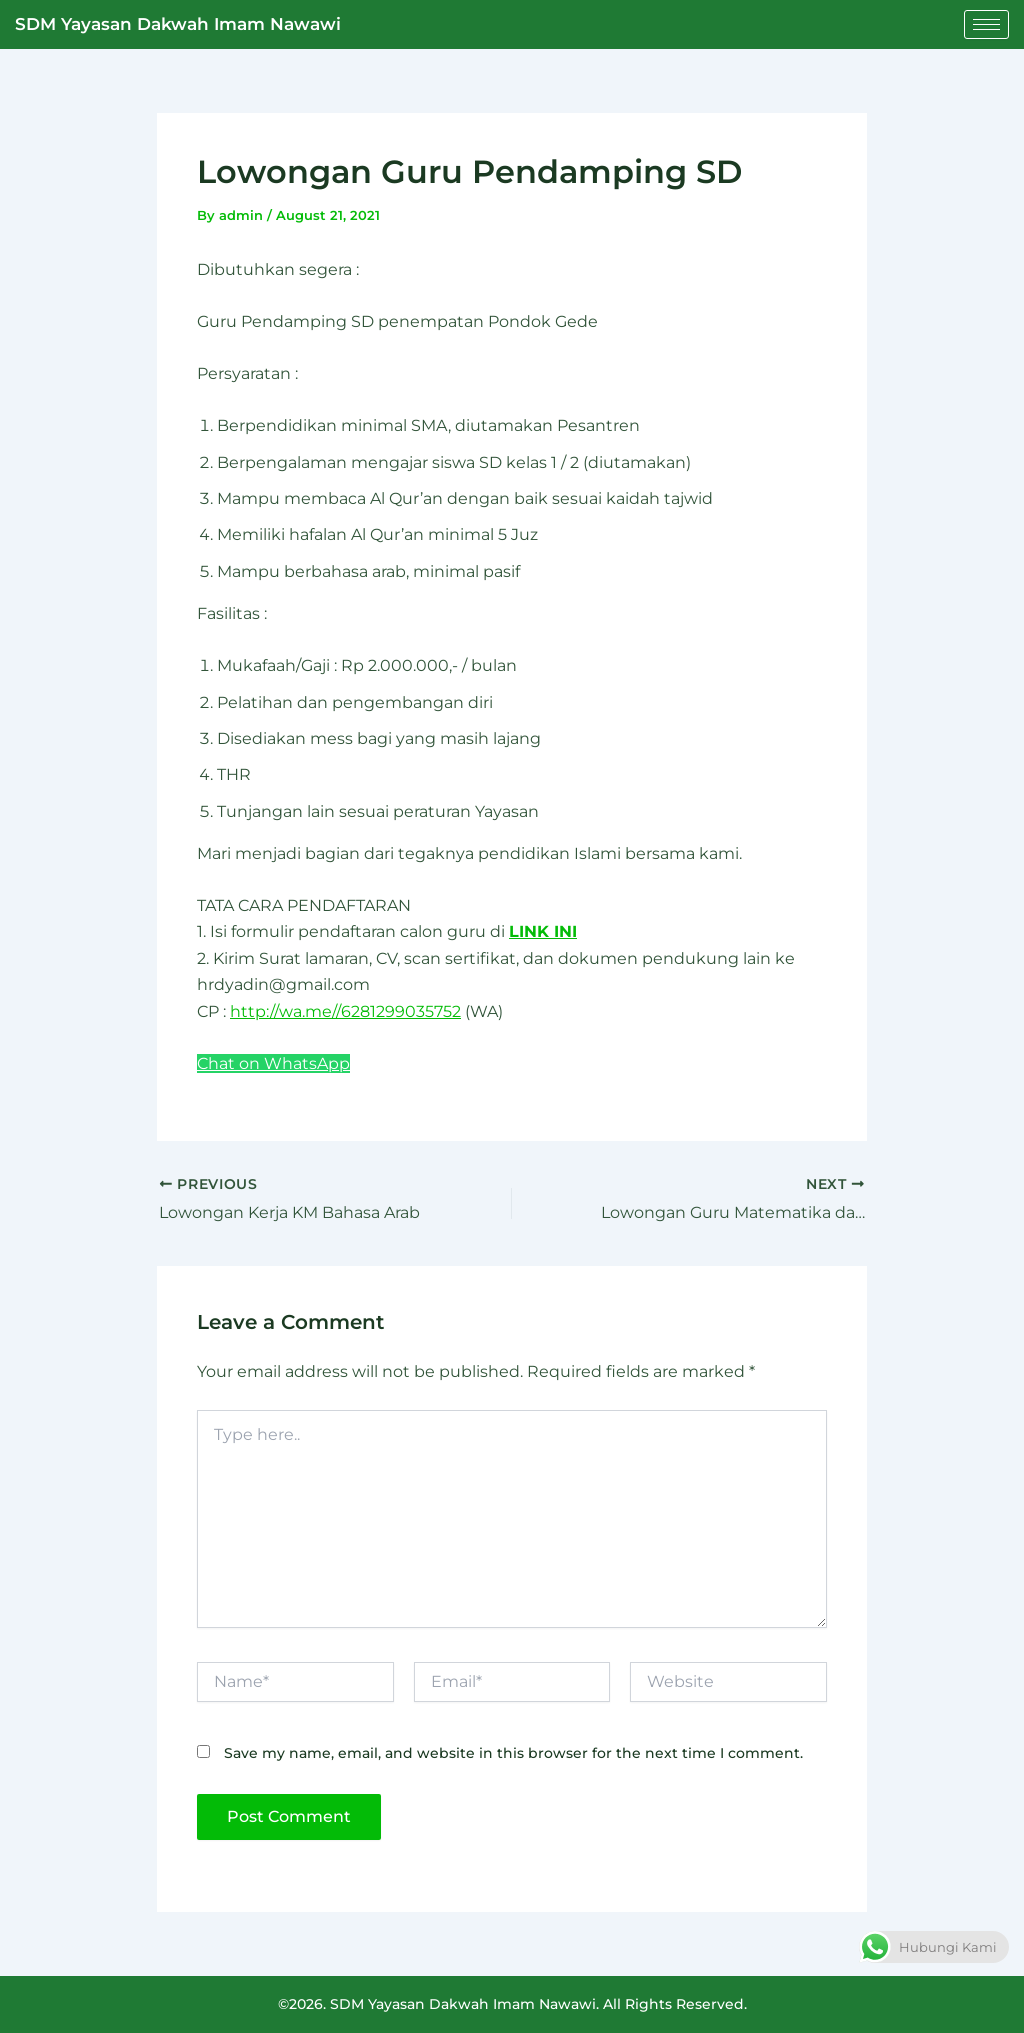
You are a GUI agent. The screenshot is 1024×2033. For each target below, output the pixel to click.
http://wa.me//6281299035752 (345, 1011)
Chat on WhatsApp (273, 1063)
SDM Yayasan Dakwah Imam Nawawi (178, 24)
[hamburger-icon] (986, 24)
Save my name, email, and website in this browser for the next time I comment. (513, 1753)
